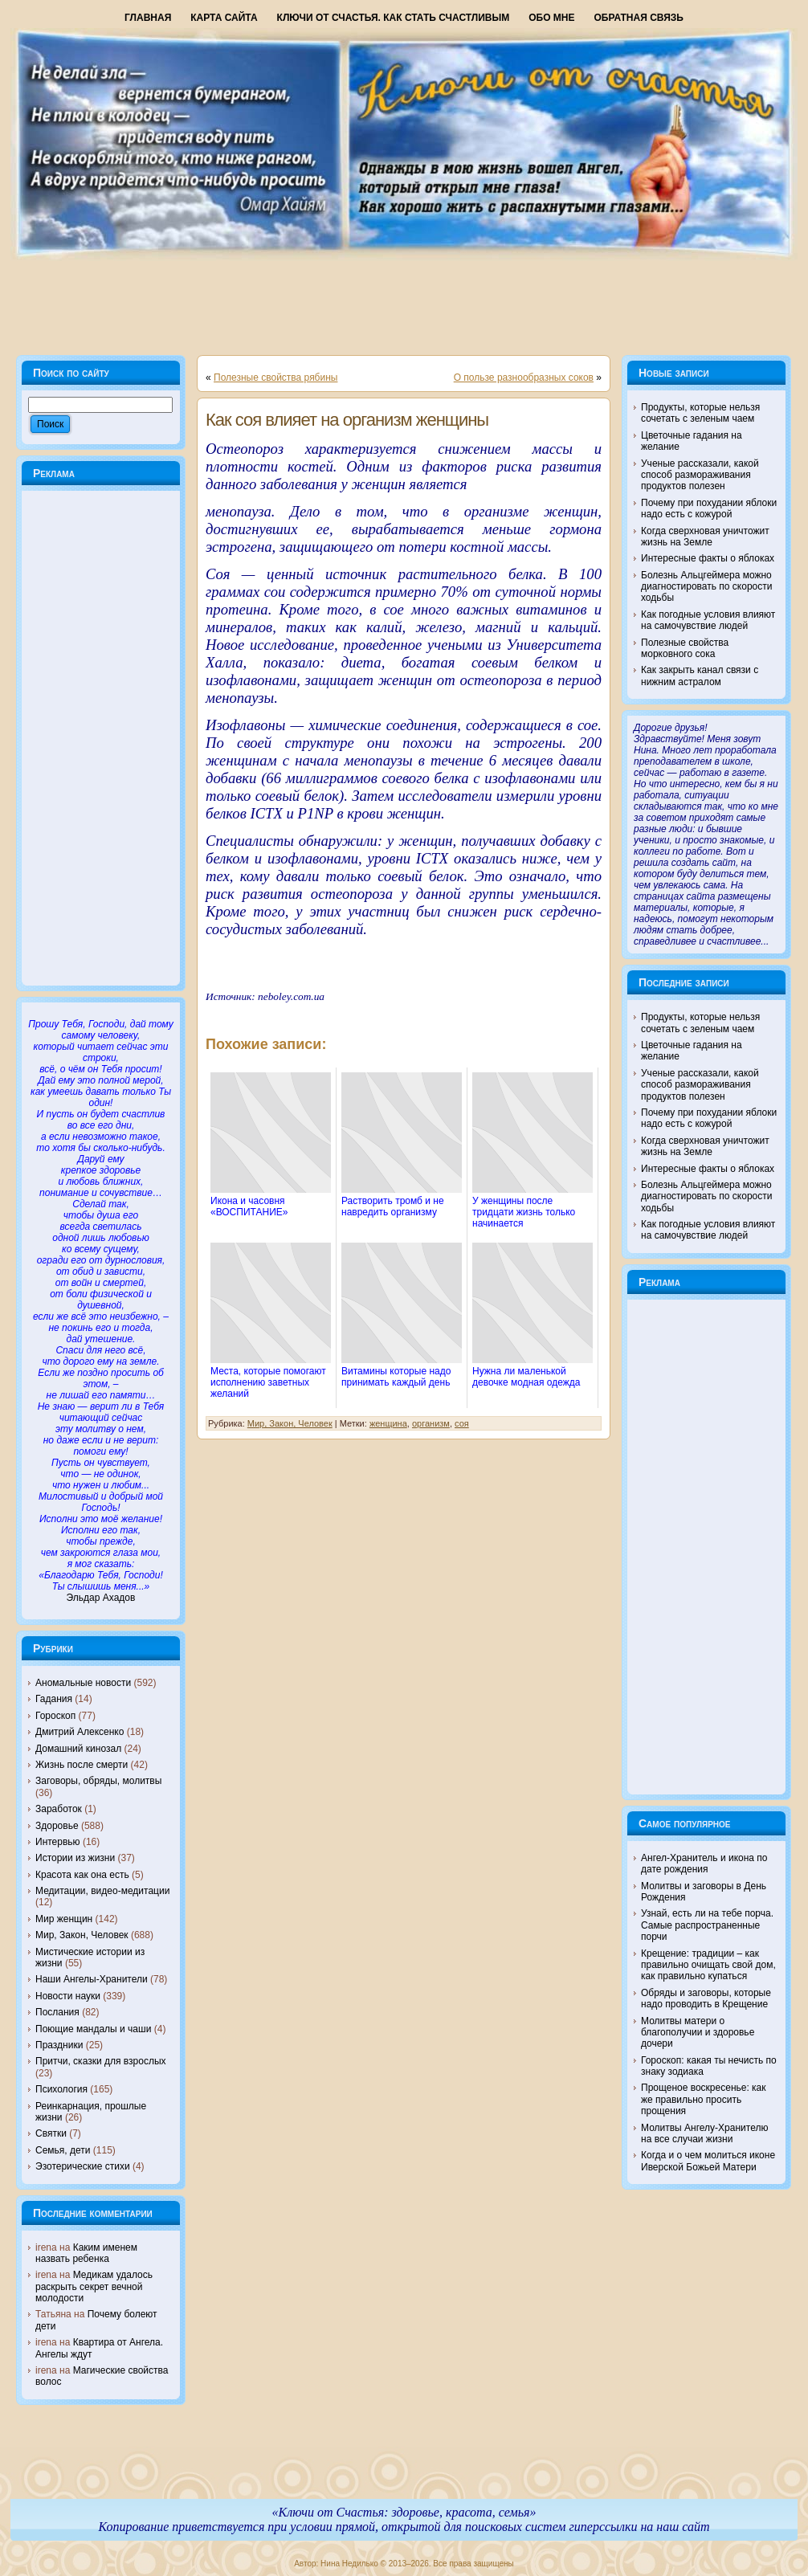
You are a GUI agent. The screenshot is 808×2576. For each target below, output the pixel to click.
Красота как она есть (82, 1874)
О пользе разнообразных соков (524, 377)
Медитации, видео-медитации (102, 1890)
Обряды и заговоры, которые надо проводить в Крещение (706, 1998)
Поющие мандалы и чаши (93, 2029)
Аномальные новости (83, 1682)
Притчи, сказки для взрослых (100, 2061)
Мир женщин (63, 1919)
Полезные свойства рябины (275, 377)
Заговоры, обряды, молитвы (98, 1780)
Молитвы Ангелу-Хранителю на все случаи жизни (704, 2133)
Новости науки (67, 1996)
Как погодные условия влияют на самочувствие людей (708, 620)
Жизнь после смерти (81, 1764)
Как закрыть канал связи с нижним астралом (699, 675)
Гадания (53, 1698)
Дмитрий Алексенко (79, 1731)
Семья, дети (62, 2150)
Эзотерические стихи (82, 2166)
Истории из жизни (75, 1858)
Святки (51, 2133)
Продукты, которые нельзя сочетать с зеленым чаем (700, 413)
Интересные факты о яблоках (707, 558)
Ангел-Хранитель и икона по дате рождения (704, 1863)
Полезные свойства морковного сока (684, 648)
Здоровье (57, 1825)
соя (462, 1423)
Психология (61, 2089)
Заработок (58, 1809)
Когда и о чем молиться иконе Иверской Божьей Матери (708, 2160)
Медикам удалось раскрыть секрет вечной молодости (94, 2286)
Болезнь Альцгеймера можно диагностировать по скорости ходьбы (706, 586)
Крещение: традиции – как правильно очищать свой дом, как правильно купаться (708, 1965)
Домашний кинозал (78, 1748)
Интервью (57, 1841)
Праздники (59, 2045)
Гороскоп (55, 1715)
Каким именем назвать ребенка (86, 2253)
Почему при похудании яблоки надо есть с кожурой (709, 508)
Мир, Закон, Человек (82, 1935)
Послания (57, 2012)
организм (431, 1423)
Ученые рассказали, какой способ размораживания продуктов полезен (700, 475)
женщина (388, 1423)
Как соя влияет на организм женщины (347, 420)
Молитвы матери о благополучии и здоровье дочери (697, 2032)
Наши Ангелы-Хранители (91, 1979)
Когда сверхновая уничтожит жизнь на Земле (705, 536)
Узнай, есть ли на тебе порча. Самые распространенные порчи (707, 1925)
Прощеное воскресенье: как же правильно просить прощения (703, 2099)
